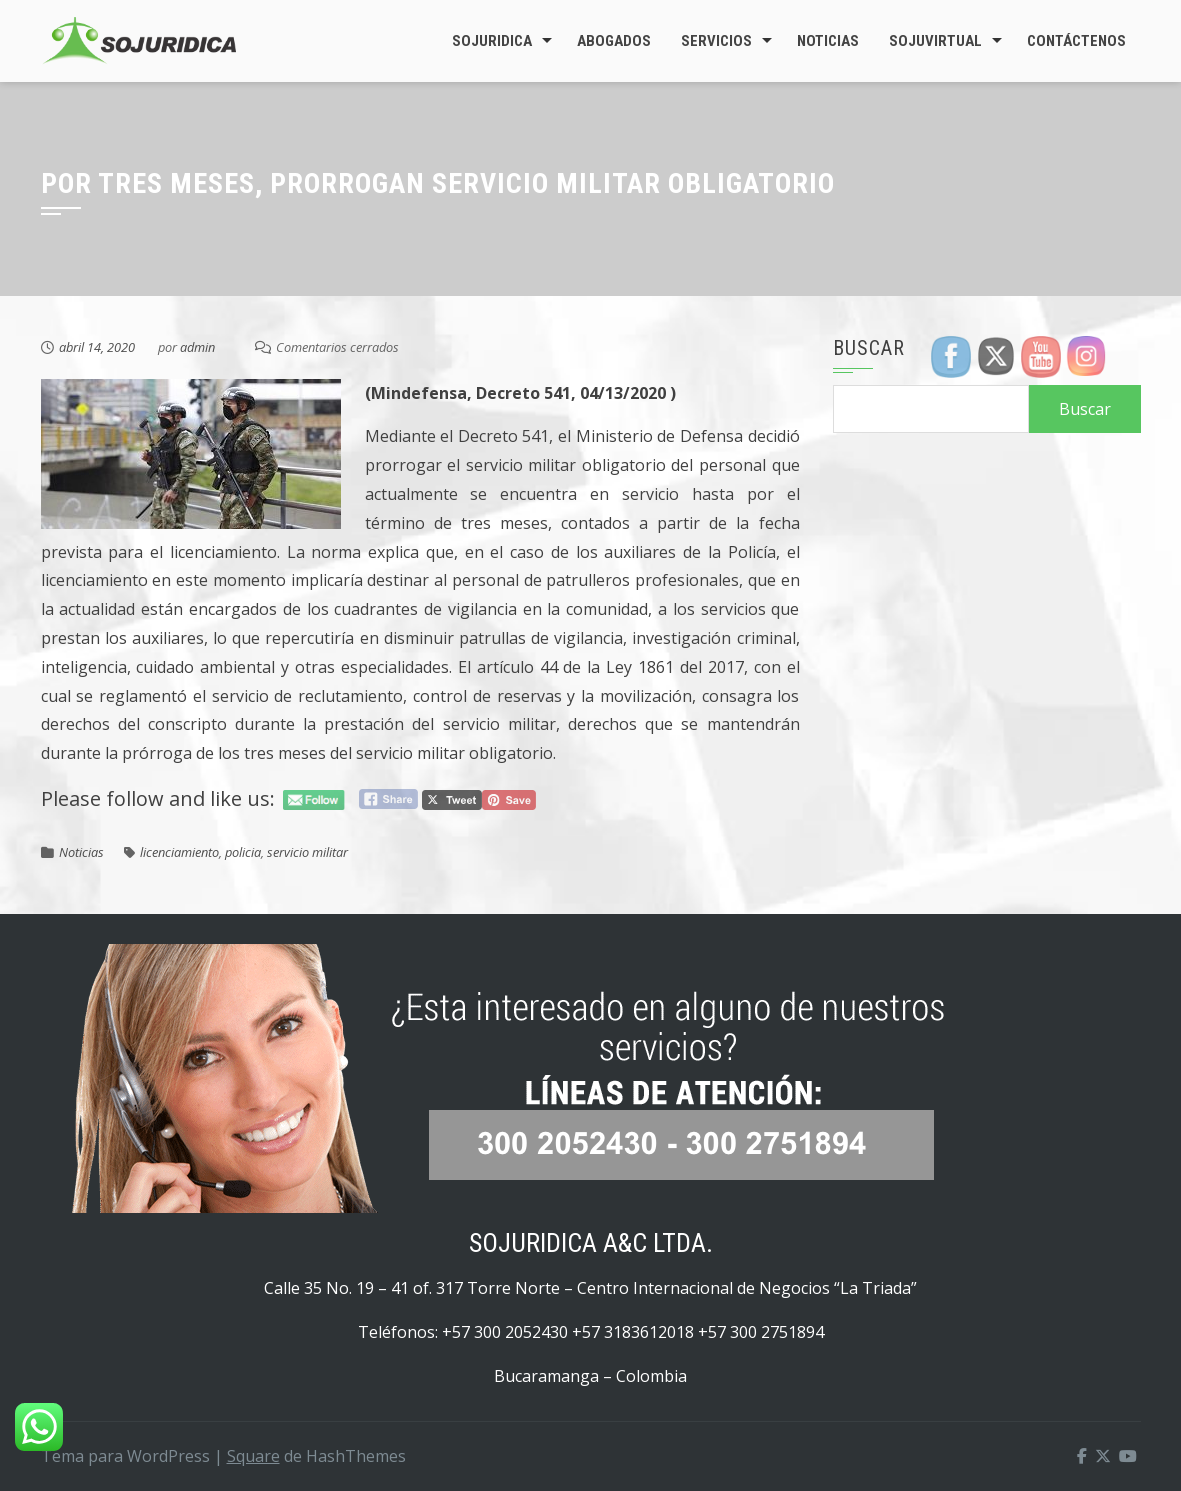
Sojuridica (492, 41)
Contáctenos (1076, 41)
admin (197, 347)
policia (243, 852)
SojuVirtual (935, 41)
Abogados (614, 41)
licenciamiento (179, 852)
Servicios (716, 41)
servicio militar (307, 852)
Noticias (828, 41)
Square (253, 1456)
